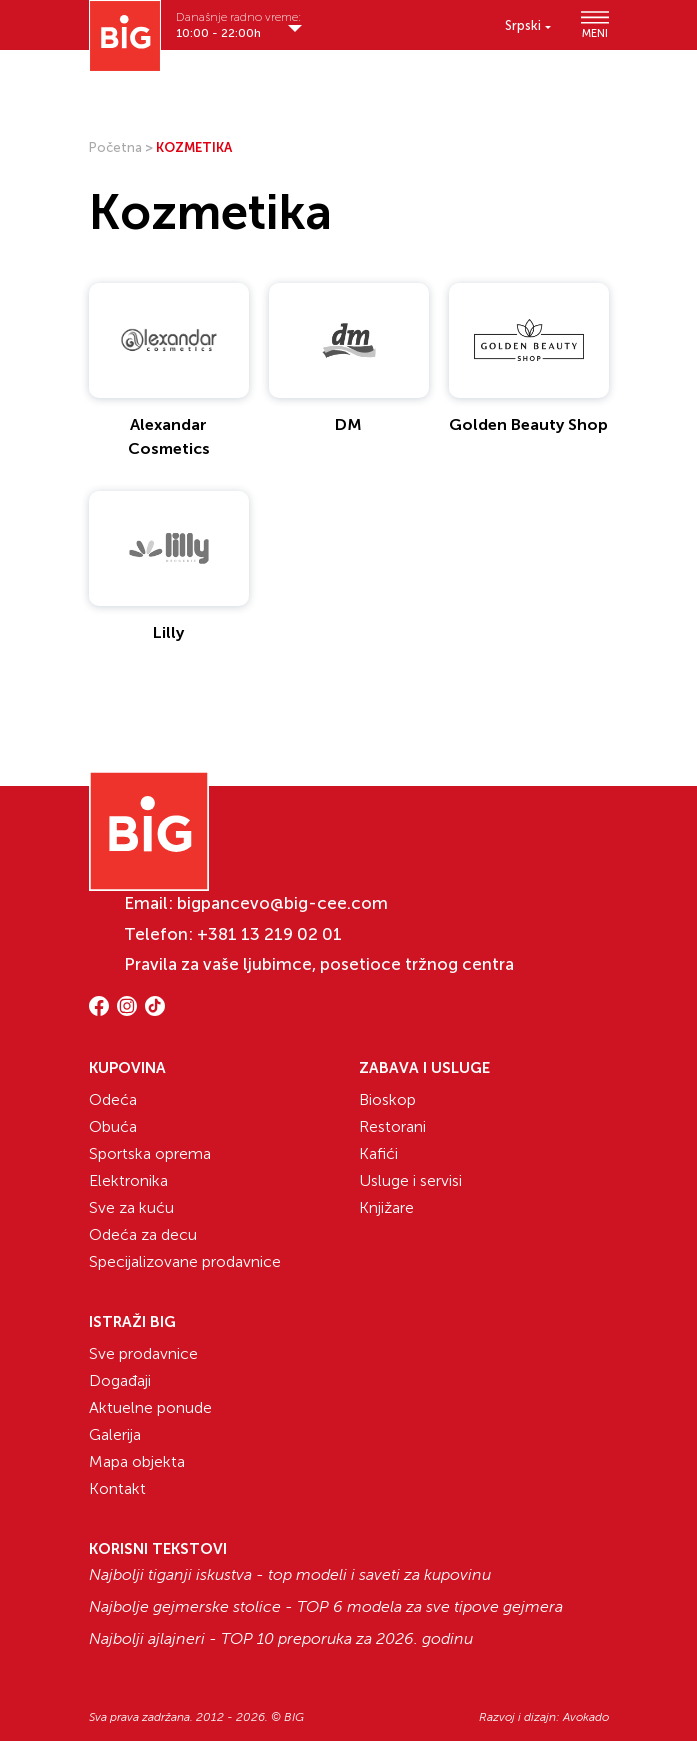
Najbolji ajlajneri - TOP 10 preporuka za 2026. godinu (281, 1639)
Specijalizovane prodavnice (185, 1261)
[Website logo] (125, 36)
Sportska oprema (150, 1153)
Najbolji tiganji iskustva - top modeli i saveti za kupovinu (290, 1575)
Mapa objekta (137, 1461)
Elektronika (128, 1180)
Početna (115, 147)
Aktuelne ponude (150, 1407)
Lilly (168, 632)
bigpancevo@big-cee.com (282, 903)
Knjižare (386, 1207)
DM (348, 424)
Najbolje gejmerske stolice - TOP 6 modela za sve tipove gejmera (326, 1607)
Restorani (392, 1126)
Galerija (115, 1434)
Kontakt (117, 1488)
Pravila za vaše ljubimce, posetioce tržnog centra (319, 964)
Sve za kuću (131, 1207)
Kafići (378, 1153)
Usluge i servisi (410, 1180)
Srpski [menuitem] (523, 25)
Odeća (113, 1099)
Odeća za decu (143, 1234)
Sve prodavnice (143, 1353)
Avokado (586, 1717)
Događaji (120, 1380)
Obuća (113, 1126)
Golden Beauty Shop (528, 424)
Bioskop (387, 1099)
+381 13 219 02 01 (269, 934)
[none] (528, 25)
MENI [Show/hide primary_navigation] (595, 25)
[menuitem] (528, 25)
